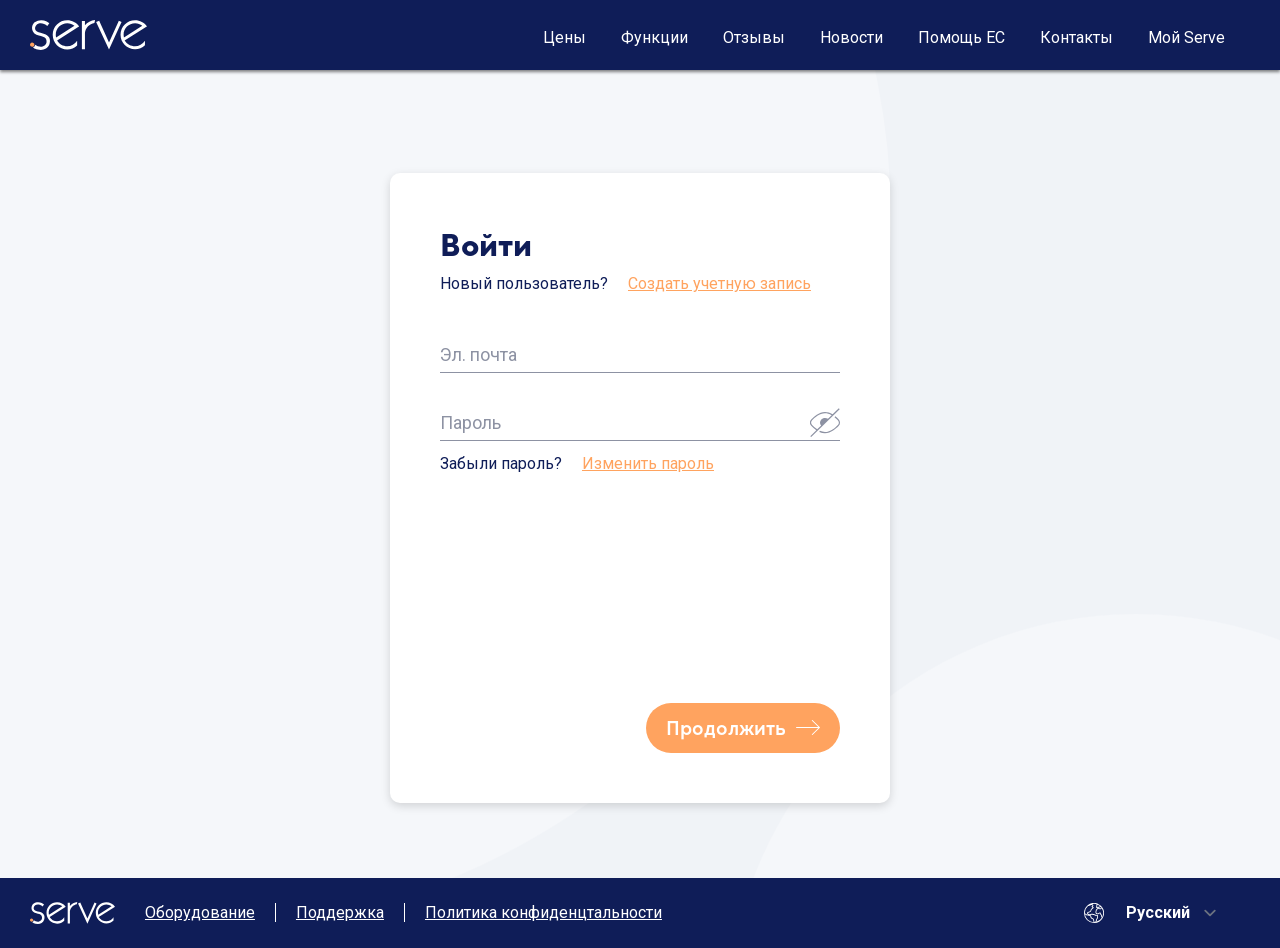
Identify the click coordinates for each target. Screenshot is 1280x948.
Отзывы (754, 37)
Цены (564, 37)
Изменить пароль (648, 463)
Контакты (1076, 37)
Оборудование (200, 912)
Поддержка (340, 912)
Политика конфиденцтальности (543, 912)
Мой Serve (1186, 37)
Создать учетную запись (719, 283)
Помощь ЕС (961, 37)
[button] (825, 422)
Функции (654, 37)
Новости (851, 37)
